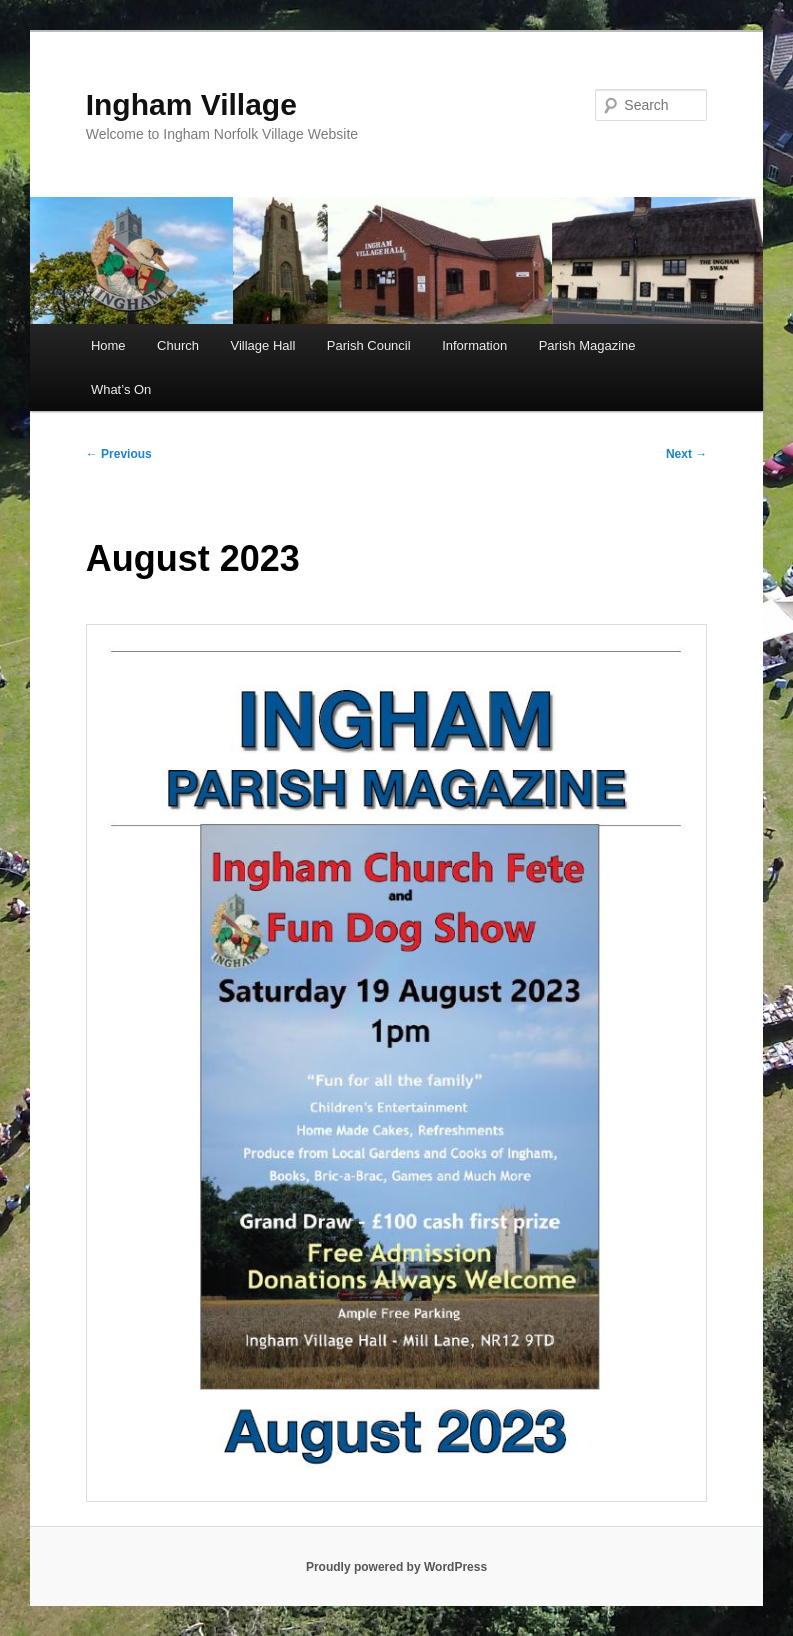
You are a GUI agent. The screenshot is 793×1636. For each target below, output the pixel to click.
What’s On (121, 389)
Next (686, 454)
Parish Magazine (587, 345)
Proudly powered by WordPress (396, 1567)
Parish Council (369, 345)
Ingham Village (191, 104)
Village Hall (263, 345)
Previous (119, 454)
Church (178, 345)
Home (108, 345)
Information (474, 345)
